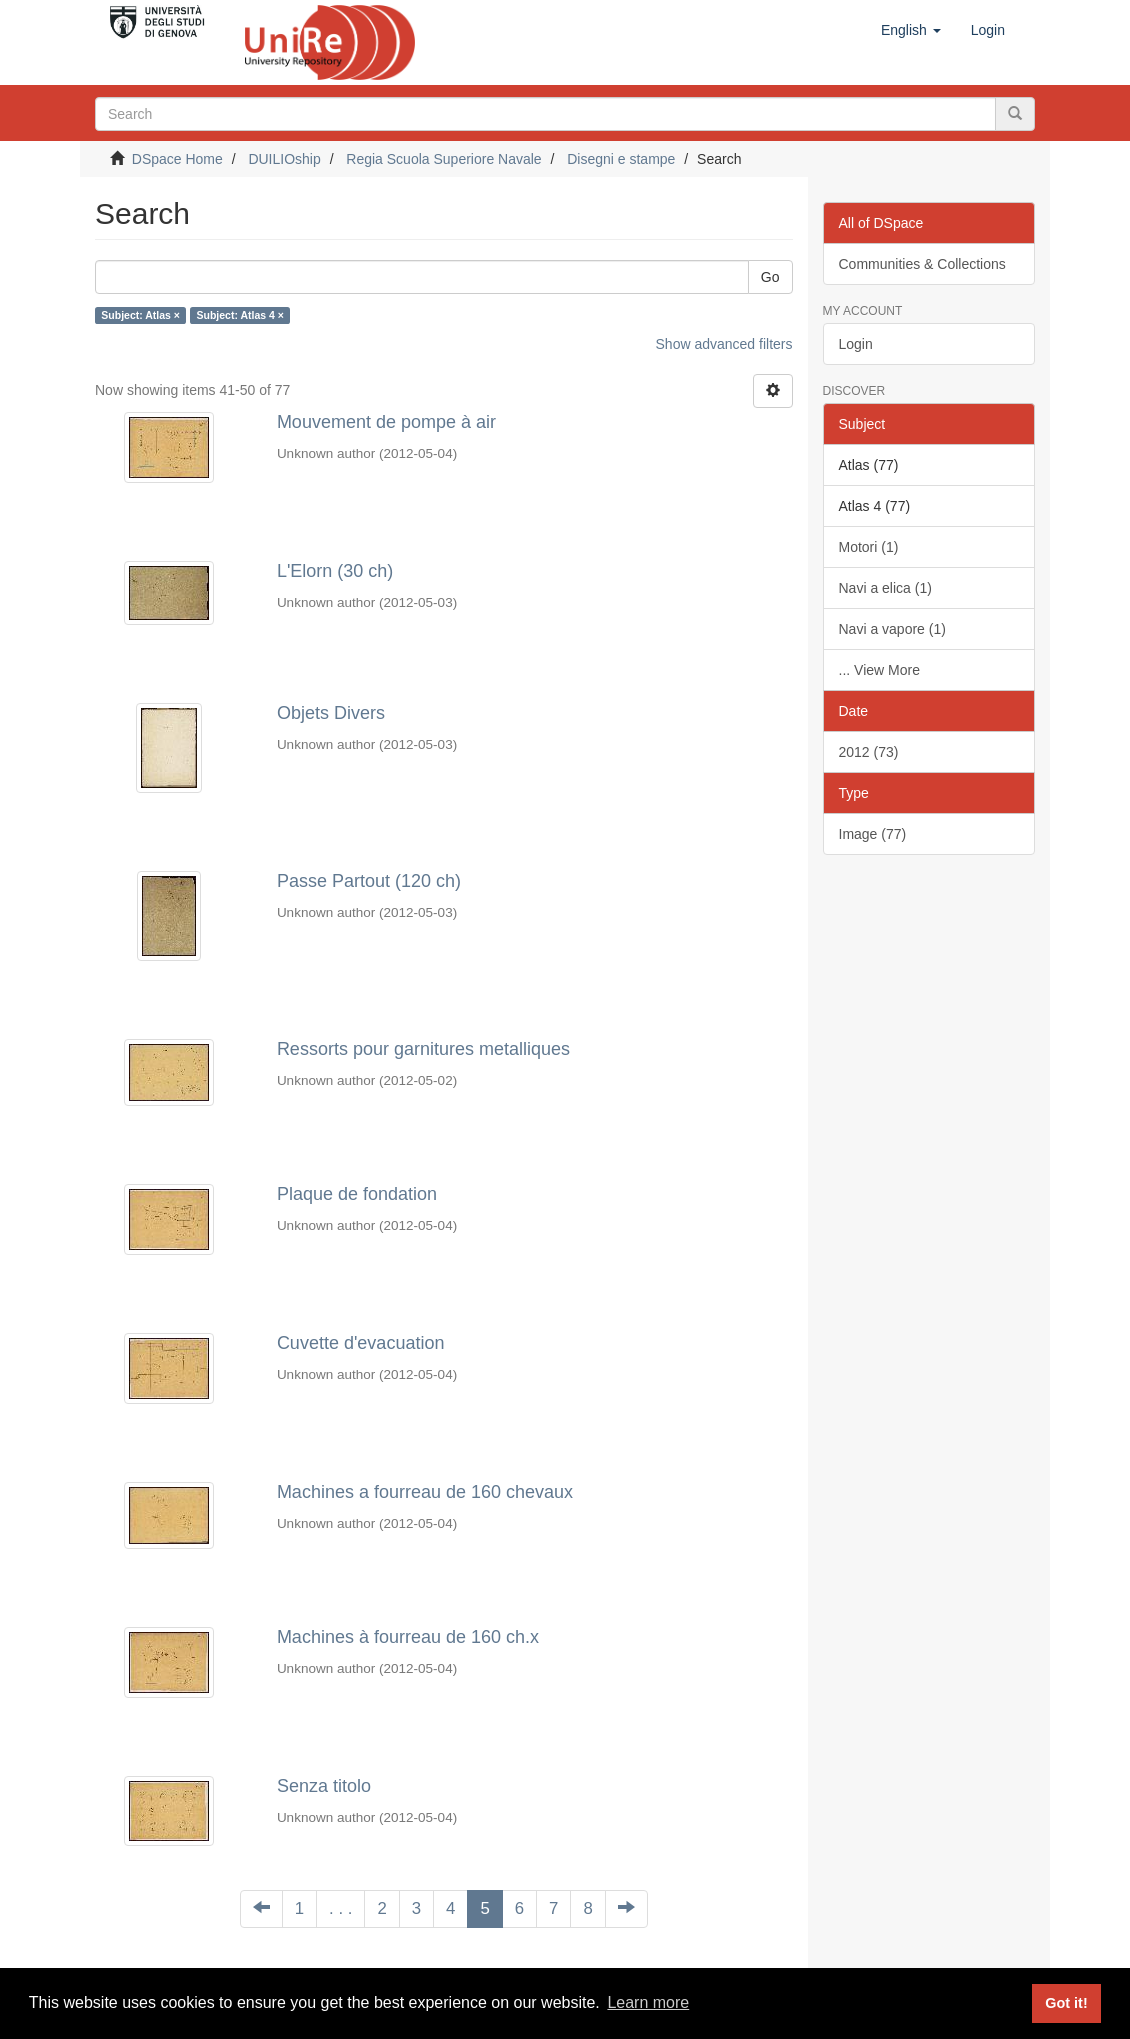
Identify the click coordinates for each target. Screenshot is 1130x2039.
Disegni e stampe (621, 159)
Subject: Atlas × (140, 315)
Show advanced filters (724, 344)
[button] (911, 30)
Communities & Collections (922, 264)
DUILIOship (284, 159)
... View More (879, 670)
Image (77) (873, 834)
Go (770, 277)
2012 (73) (869, 752)
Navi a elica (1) (885, 588)
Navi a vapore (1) (892, 629)
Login (856, 344)
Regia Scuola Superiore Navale (443, 159)
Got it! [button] (1066, 2003)
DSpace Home (177, 159)
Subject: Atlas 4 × (239, 315)
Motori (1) (869, 547)
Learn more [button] (648, 2002)
